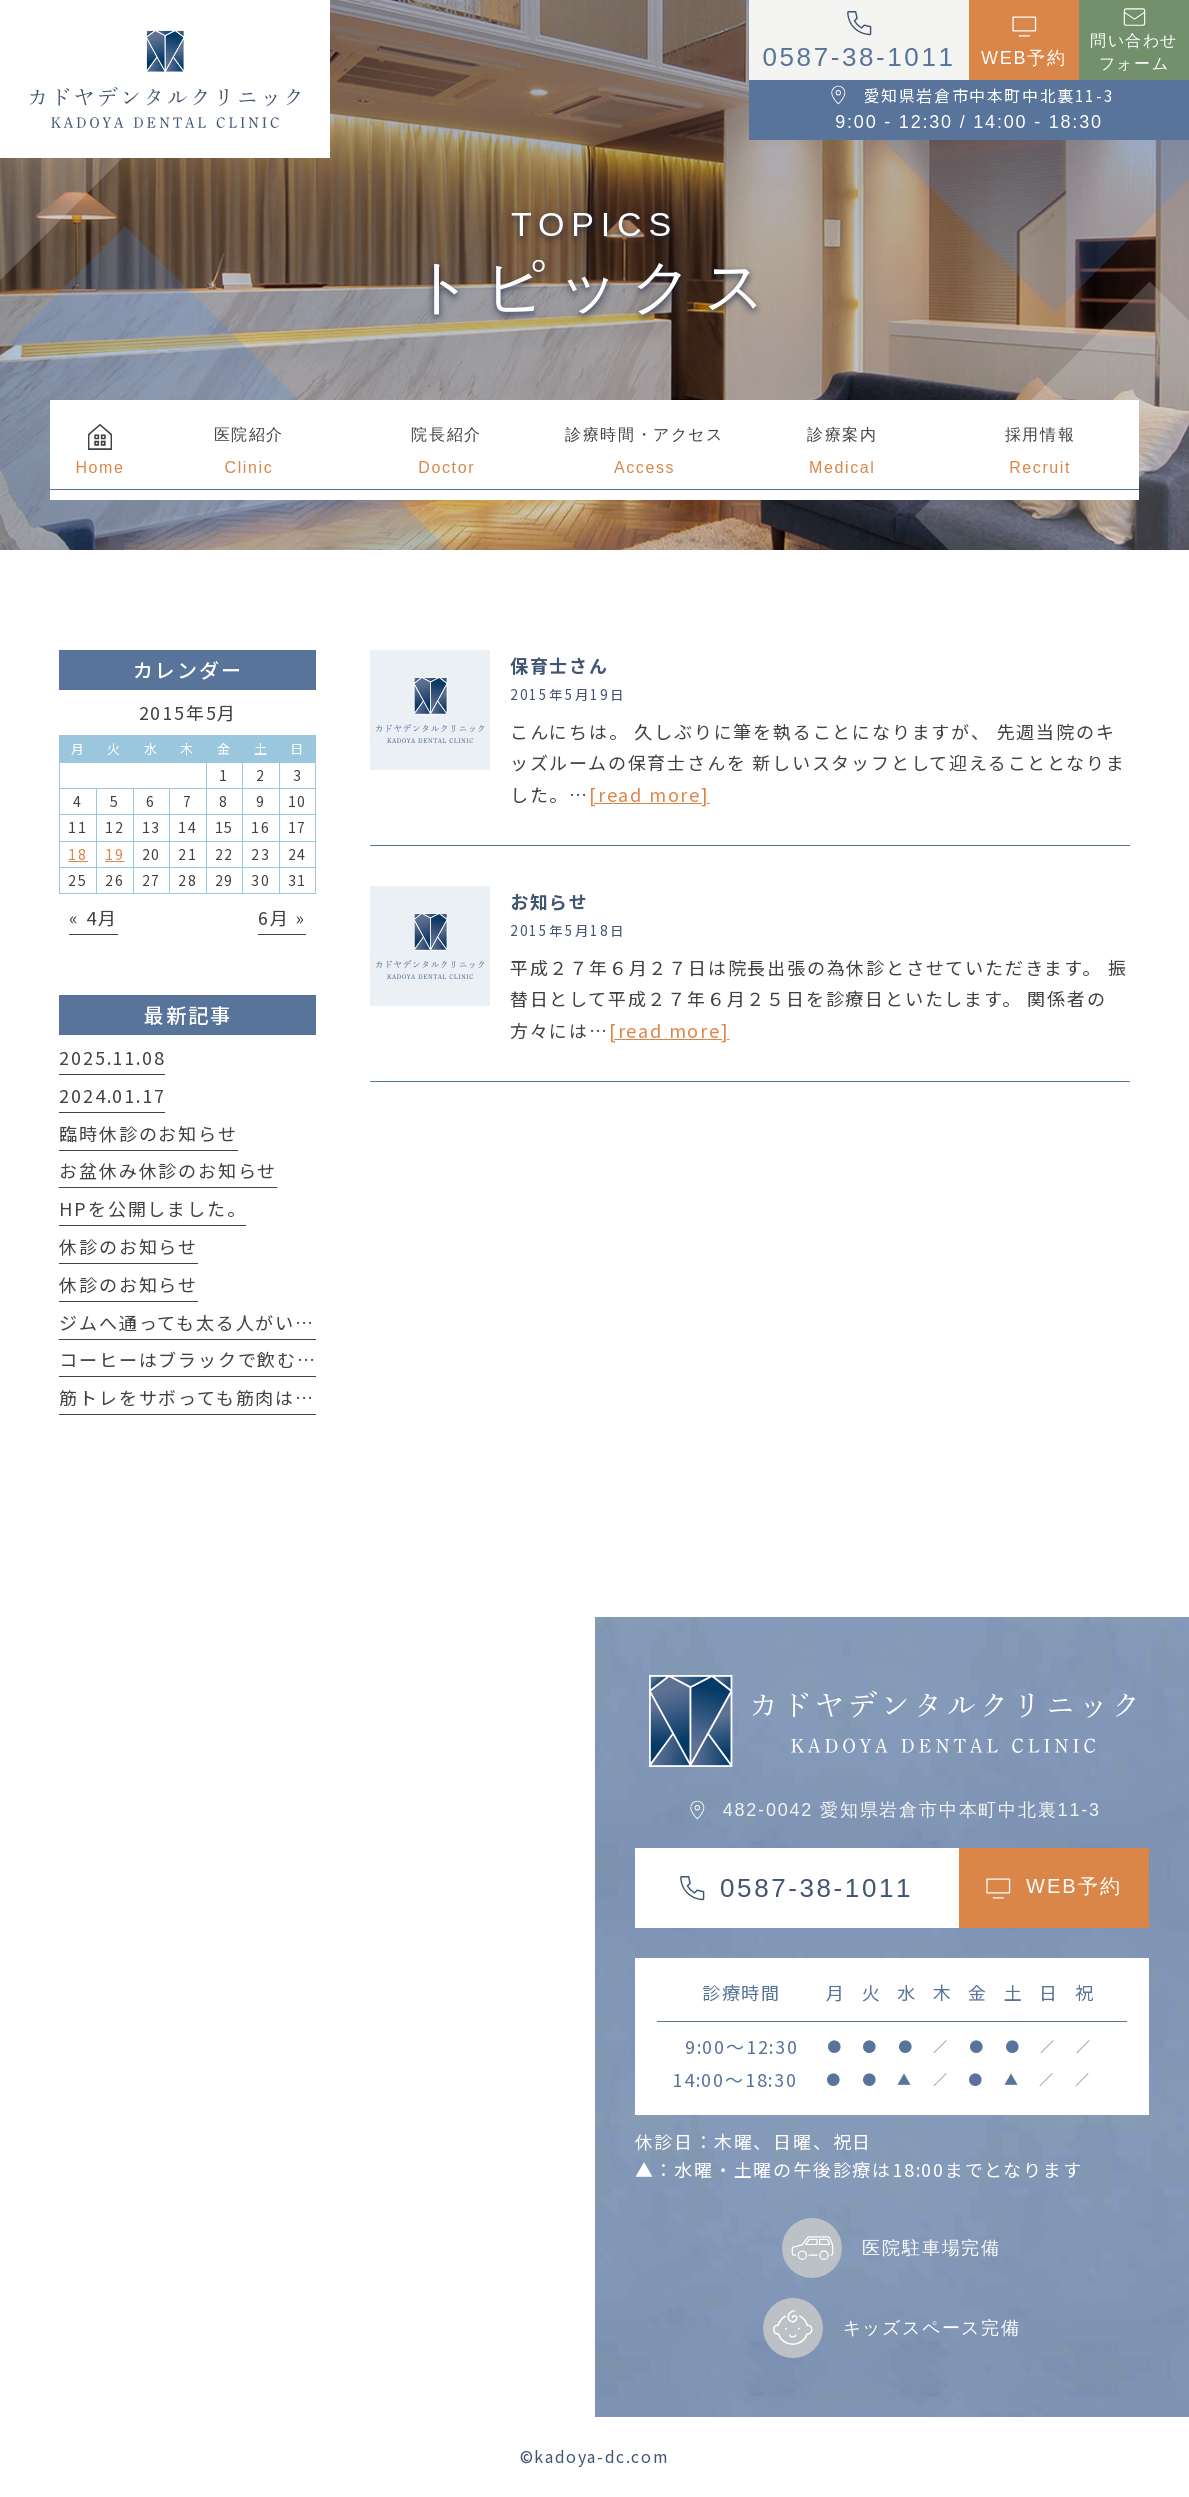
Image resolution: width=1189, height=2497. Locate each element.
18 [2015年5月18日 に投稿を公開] (78, 854)
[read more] (649, 794)
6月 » (282, 917)
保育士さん (559, 665)
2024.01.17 (112, 1095)
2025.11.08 (112, 1057)
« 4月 (93, 917)
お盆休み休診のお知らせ (168, 1170)
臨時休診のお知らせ (148, 1133)
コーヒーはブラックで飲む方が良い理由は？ (257, 1359)
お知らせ (549, 901)
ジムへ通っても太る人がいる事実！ (216, 1322)
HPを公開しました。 (152, 1208)
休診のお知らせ (128, 1246)
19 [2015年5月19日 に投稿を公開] (115, 854)
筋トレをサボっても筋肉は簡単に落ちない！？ (266, 1397)
